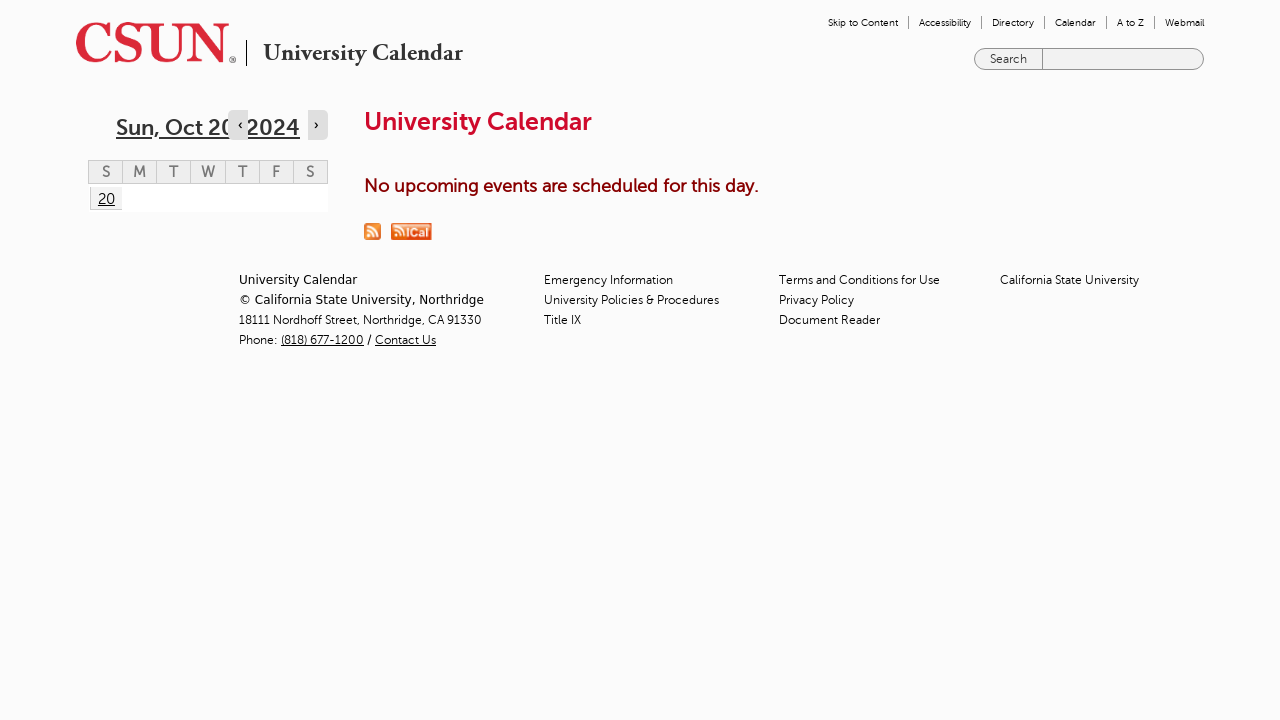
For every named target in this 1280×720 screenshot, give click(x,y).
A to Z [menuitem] (1130, 22)
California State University (1069, 280)
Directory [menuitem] (1013, 22)
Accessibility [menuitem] (945, 22)
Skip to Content (863, 22)
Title (562, 320)
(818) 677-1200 (322, 340)
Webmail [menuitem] (1184, 22)
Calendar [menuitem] (1075, 22)
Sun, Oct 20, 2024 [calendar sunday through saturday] (208, 127)
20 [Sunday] (106, 199)
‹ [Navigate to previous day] (240, 125)
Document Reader (829, 320)
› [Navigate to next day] (316, 125)
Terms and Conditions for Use (859, 280)
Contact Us (405, 340)
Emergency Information (608, 280)
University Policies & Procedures (631, 300)
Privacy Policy (816, 300)
